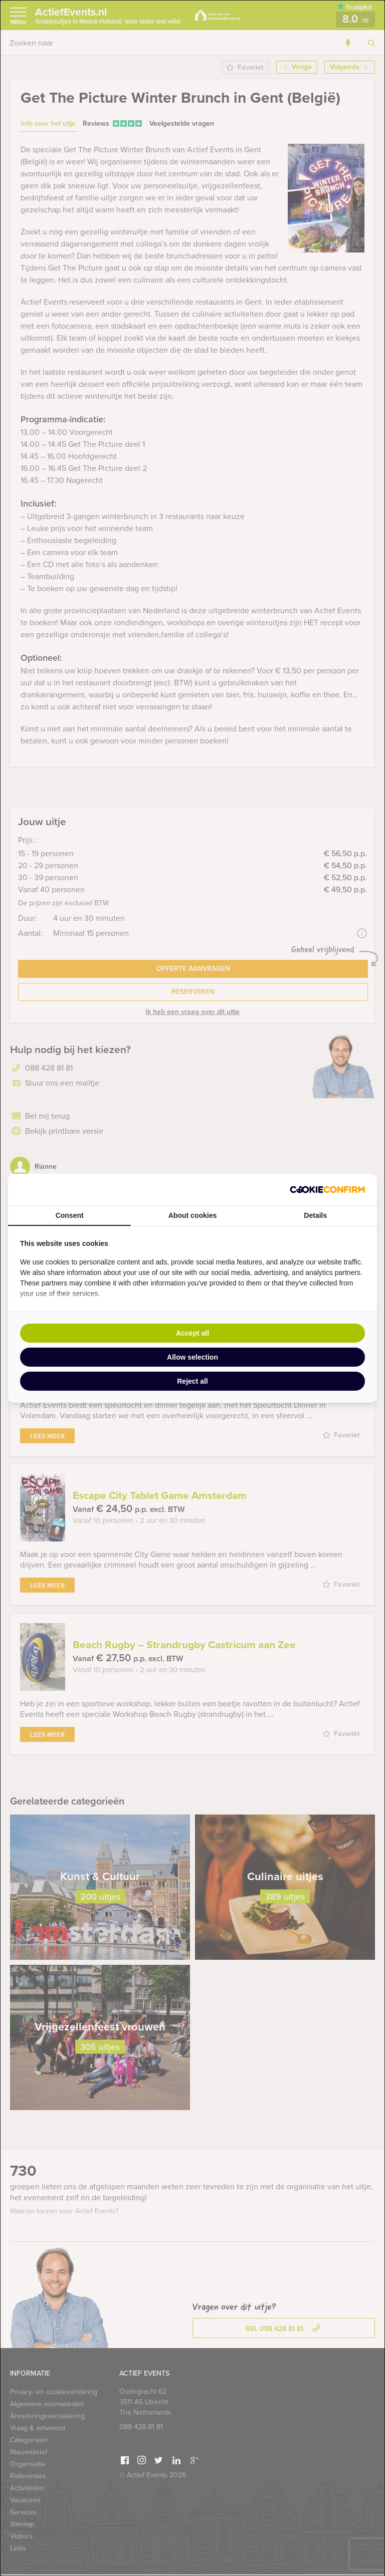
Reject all (192, 1381)
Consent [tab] (70, 1215)
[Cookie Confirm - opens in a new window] (327, 1189)
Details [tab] (315, 1215)
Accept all (192, 1333)
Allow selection (192, 1357)
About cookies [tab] (192, 1215)
